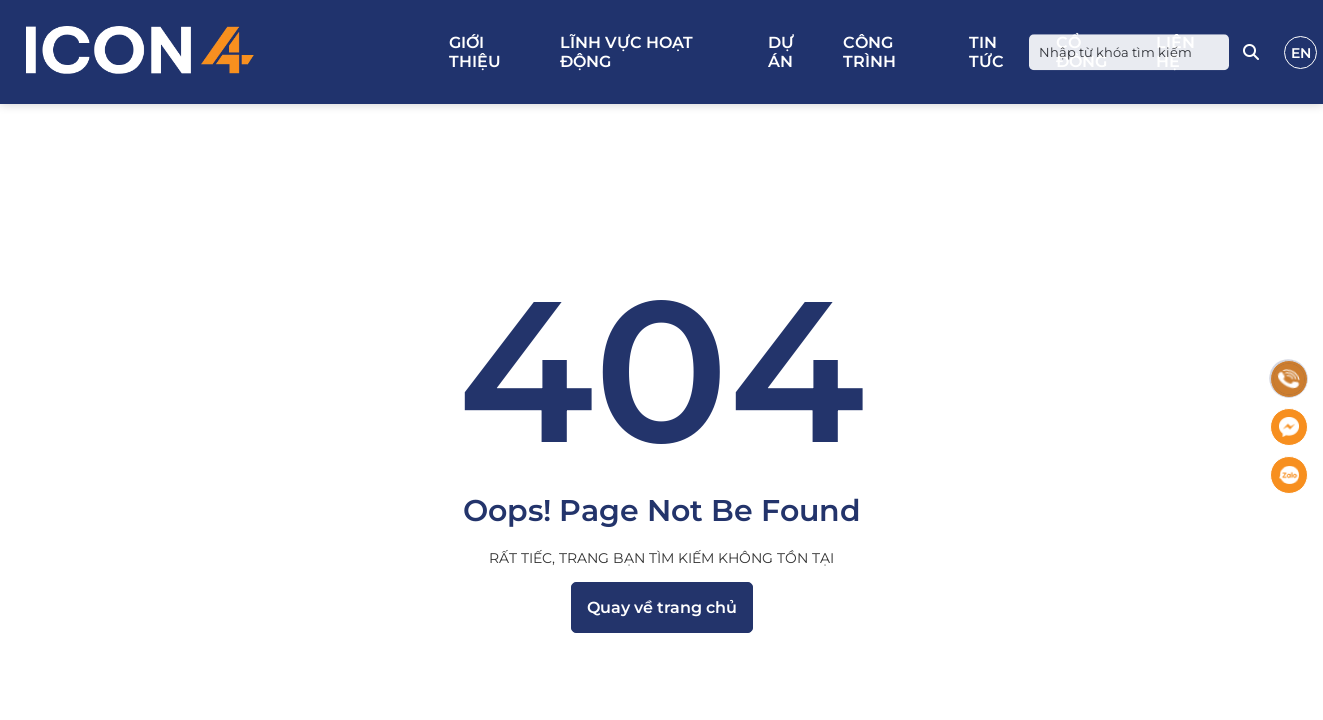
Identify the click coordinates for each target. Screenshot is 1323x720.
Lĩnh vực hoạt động (626, 52)
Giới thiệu (475, 52)
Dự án (781, 52)
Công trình (869, 52)
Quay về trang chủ (662, 607)
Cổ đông (1081, 52)
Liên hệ (1175, 52)
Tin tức (986, 52)
